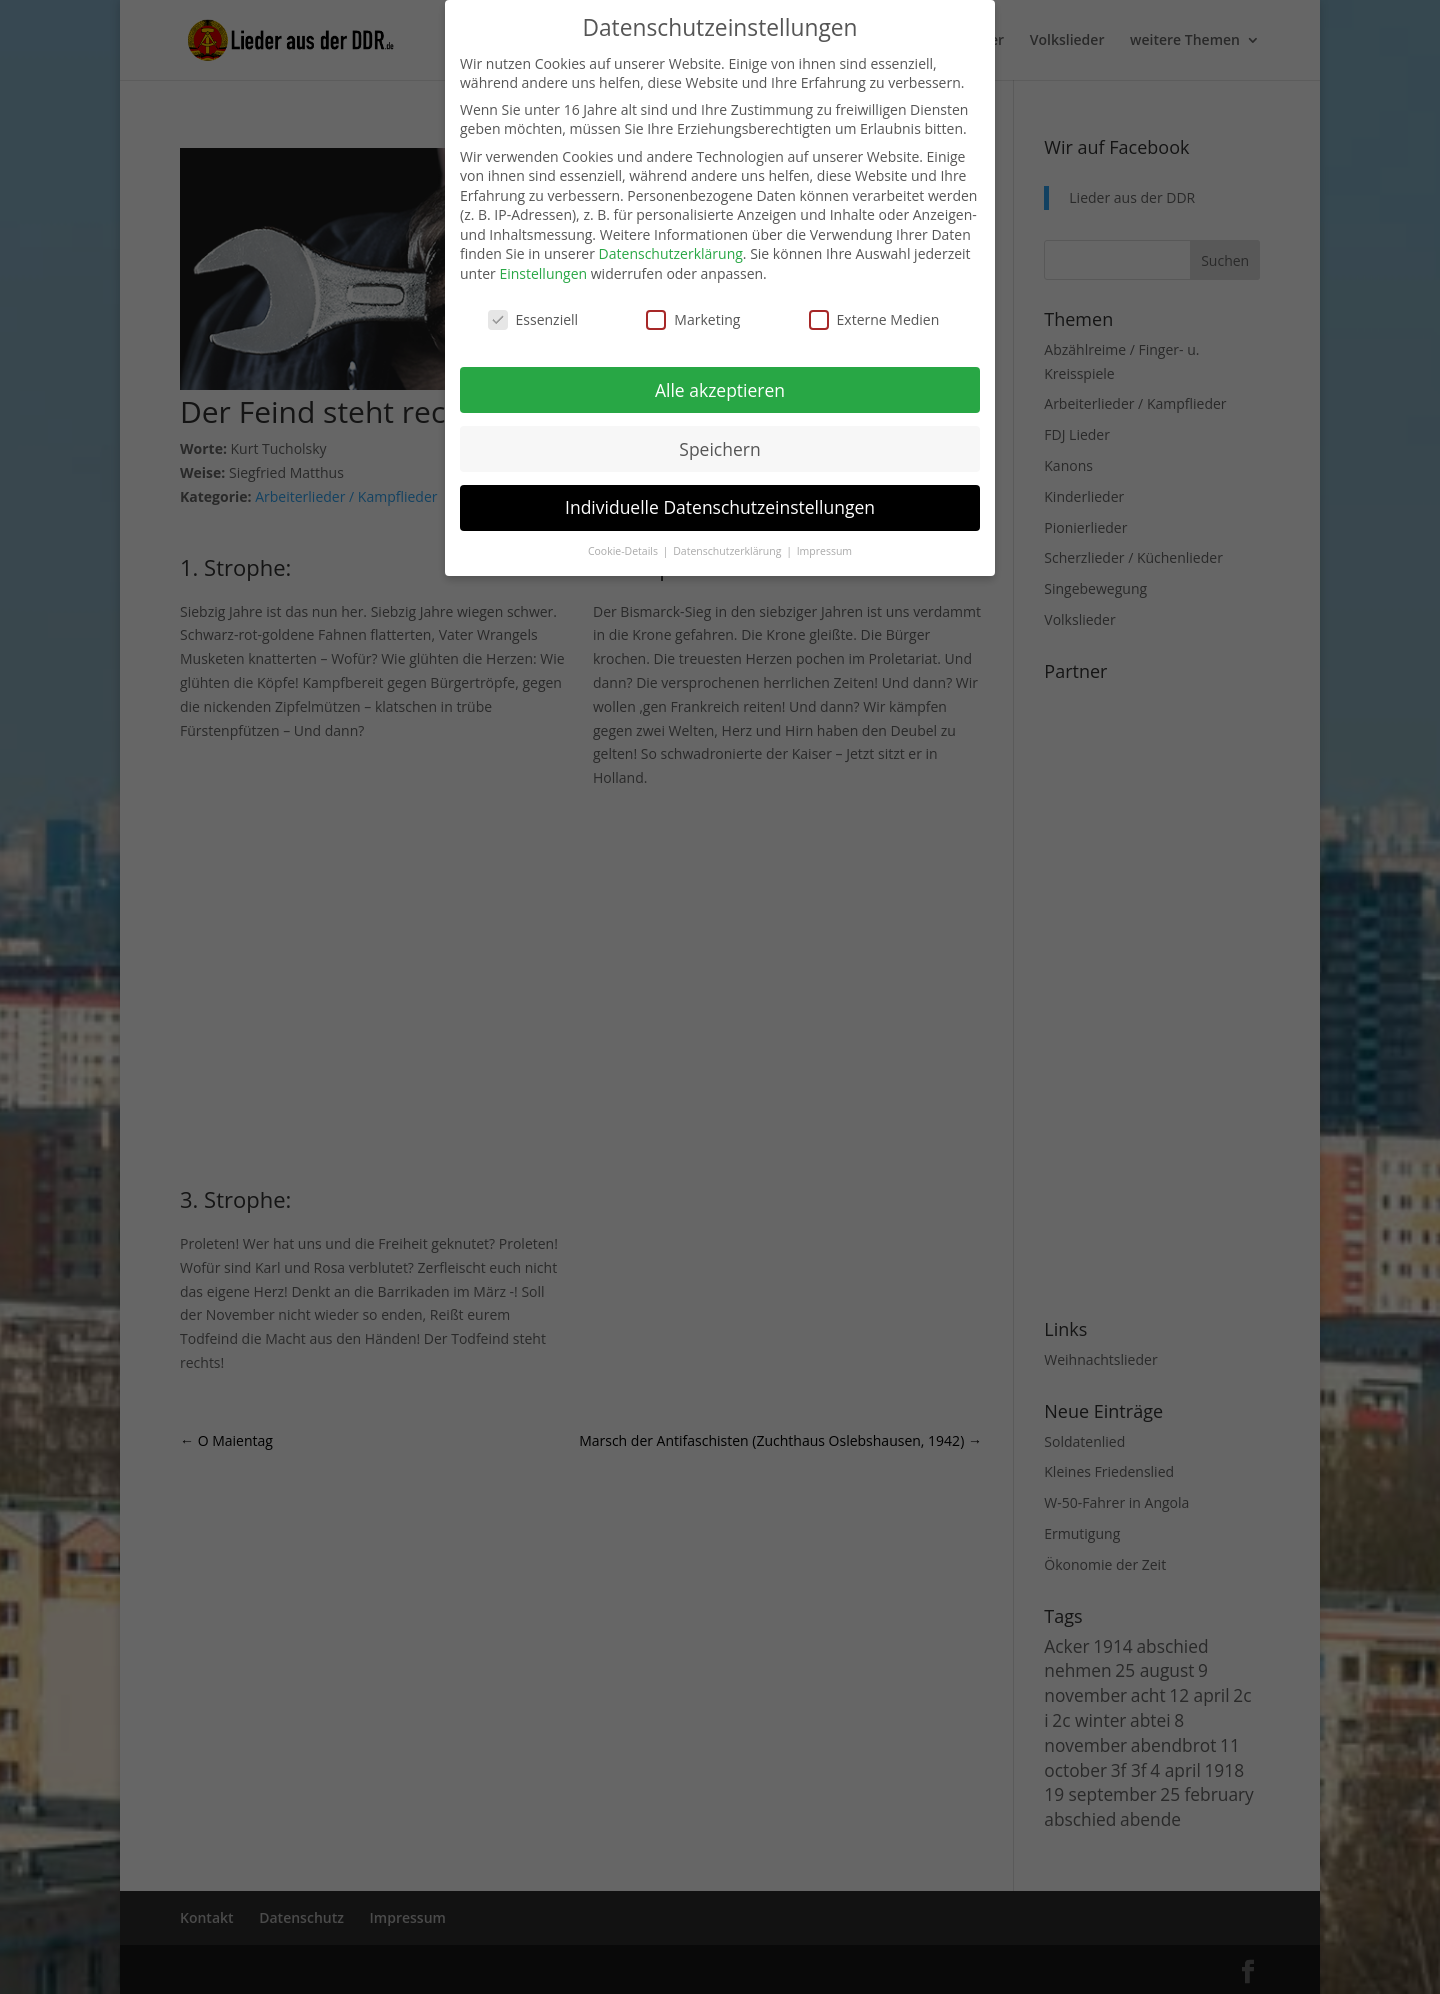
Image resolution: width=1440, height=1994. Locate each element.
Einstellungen (543, 273)
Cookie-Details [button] (624, 551)
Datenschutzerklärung (671, 253)
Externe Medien (874, 319)
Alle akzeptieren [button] (720, 390)
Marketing (693, 319)
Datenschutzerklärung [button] (728, 551)
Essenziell (533, 319)
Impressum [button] (824, 551)
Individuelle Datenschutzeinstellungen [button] (720, 507)
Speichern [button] (719, 449)
